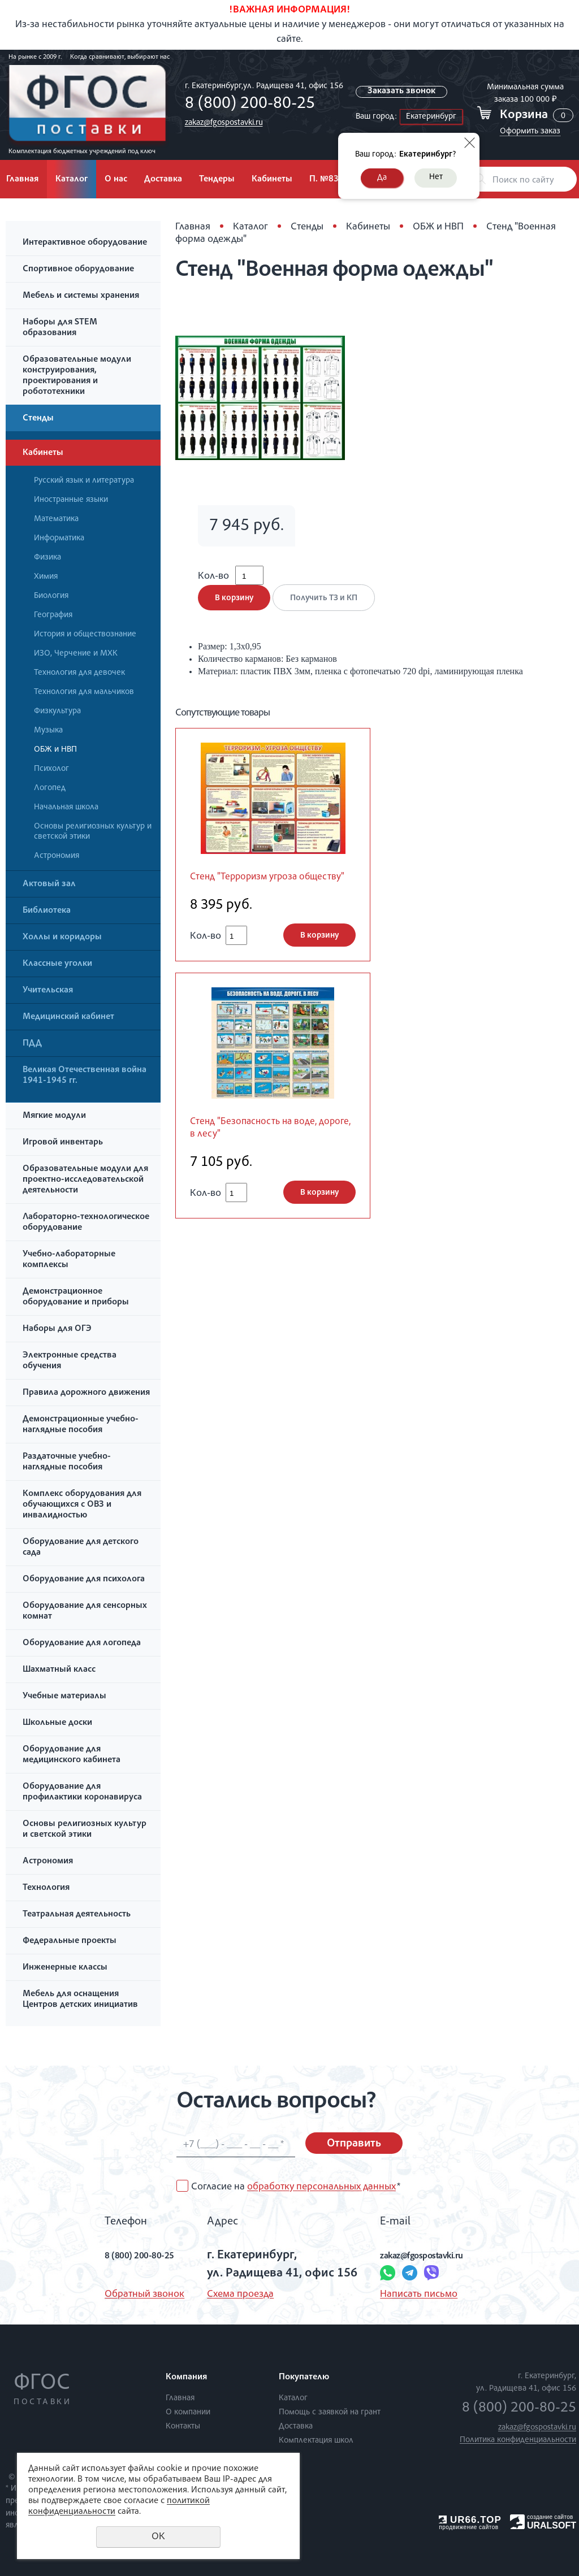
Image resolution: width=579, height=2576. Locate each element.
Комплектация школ (316, 2440)
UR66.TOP (470, 2519)
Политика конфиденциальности (518, 2440)
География (53, 615)
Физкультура (57, 711)
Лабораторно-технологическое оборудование (86, 1223)
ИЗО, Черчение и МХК (76, 653)
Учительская (48, 990)
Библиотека (47, 911)
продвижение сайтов (468, 2527)
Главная (192, 227)
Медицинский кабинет (68, 1017)
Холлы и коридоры (62, 937)
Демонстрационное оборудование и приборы (76, 1297)
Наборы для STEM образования (60, 328)
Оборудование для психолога (84, 1579)
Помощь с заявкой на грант (330, 2412)
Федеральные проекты (69, 1941)
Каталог (71, 179)
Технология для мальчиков (84, 692)
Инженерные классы (65, 1967)
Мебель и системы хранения (81, 296)
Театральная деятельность (77, 1914)
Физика (47, 557)
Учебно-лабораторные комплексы (69, 1260)
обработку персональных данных (321, 2187)
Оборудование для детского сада (81, 1548)
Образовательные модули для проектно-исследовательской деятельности (85, 1180)
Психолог (51, 769)
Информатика (59, 538)
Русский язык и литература (84, 480)
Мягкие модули (54, 1116)
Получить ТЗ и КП (330, 609)
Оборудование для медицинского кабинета (71, 1755)
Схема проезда (230, 2294)
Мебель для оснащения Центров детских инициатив (80, 2000)
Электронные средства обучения (69, 1361)
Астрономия (56, 856)
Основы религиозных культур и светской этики (93, 831)
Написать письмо (409, 2294)
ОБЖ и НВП (55, 749)
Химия (46, 577)
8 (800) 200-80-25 (247, 104)
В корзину (234, 609)
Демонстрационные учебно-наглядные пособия (81, 1425)
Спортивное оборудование (78, 269)
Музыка (48, 730)
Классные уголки (57, 964)
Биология (51, 596)
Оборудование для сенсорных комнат (85, 1611)
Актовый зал (49, 884)
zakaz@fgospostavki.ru (221, 123)
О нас (116, 179)
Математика (56, 519)
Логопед (50, 788)
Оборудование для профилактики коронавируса (82, 1792)
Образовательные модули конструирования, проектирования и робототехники (77, 376)
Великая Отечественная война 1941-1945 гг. (84, 1076)
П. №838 (326, 179)
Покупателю (304, 2377)
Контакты (183, 2426)
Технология (46, 1888)
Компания (186, 2377)
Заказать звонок (403, 91)
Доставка (163, 179)
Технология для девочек (79, 673)
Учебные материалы (64, 1696)
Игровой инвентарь (63, 1142)
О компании (188, 2412)
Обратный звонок (121, 2294)
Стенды (38, 418)
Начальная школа (66, 807)
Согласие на (295, 2187)
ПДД (32, 1043)
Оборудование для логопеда (82, 1643)
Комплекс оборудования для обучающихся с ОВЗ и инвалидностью (82, 1505)
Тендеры (217, 179)
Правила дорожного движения (86, 1393)
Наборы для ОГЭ (57, 1329)
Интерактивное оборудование (85, 243)
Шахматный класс (59, 1670)
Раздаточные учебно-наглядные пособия (67, 1462)
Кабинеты (272, 179)
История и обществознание (85, 634)
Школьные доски (57, 1723)
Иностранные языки (71, 500)
